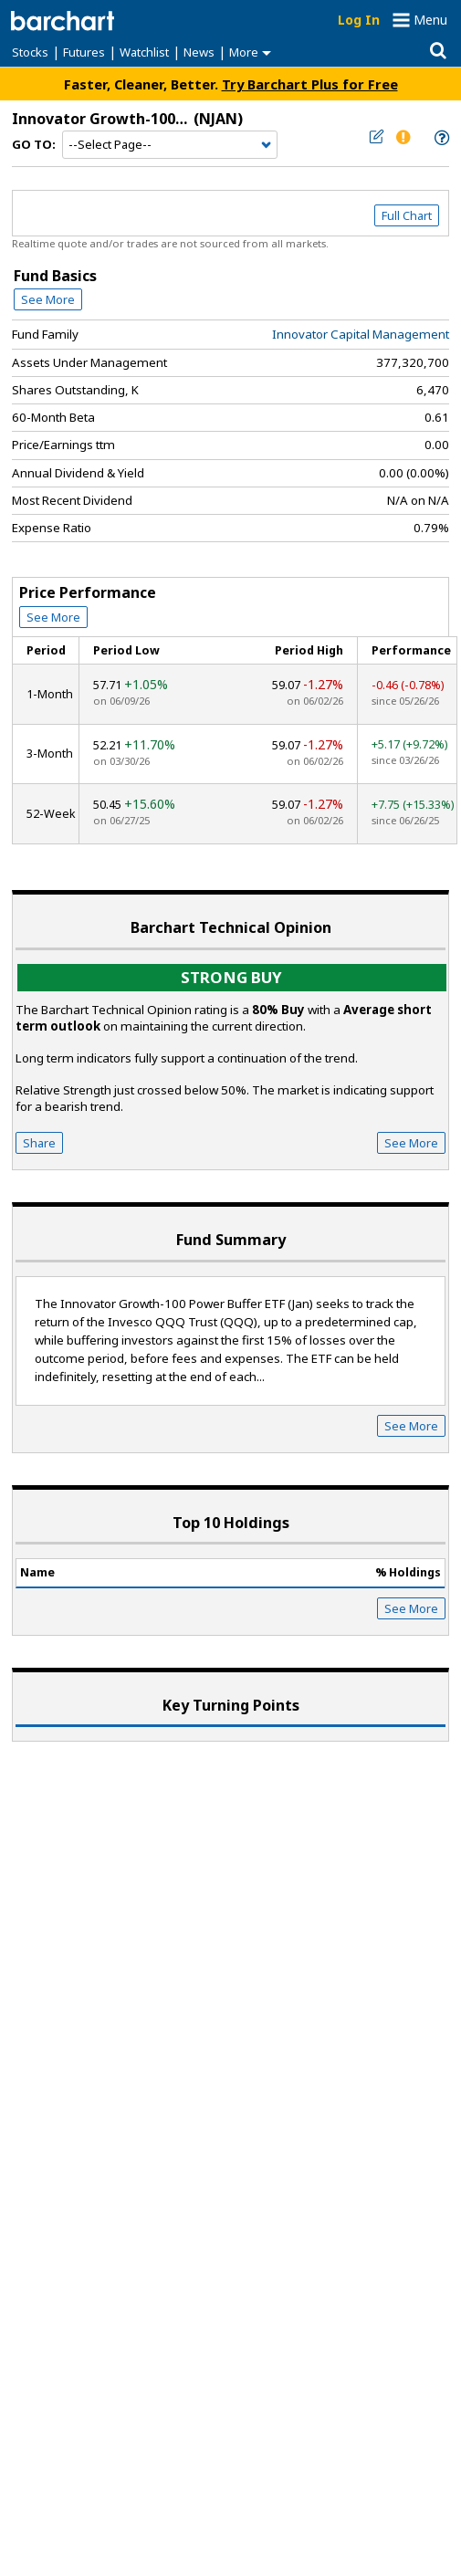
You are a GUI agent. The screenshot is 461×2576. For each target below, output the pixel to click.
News (199, 52)
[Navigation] (170, 145)
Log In (359, 19)
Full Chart (407, 215)
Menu (430, 19)
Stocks (30, 52)
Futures (84, 52)
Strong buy (231, 977)
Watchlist (144, 52)
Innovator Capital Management (360, 334)
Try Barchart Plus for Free (310, 84)
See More (48, 299)
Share (39, 1143)
